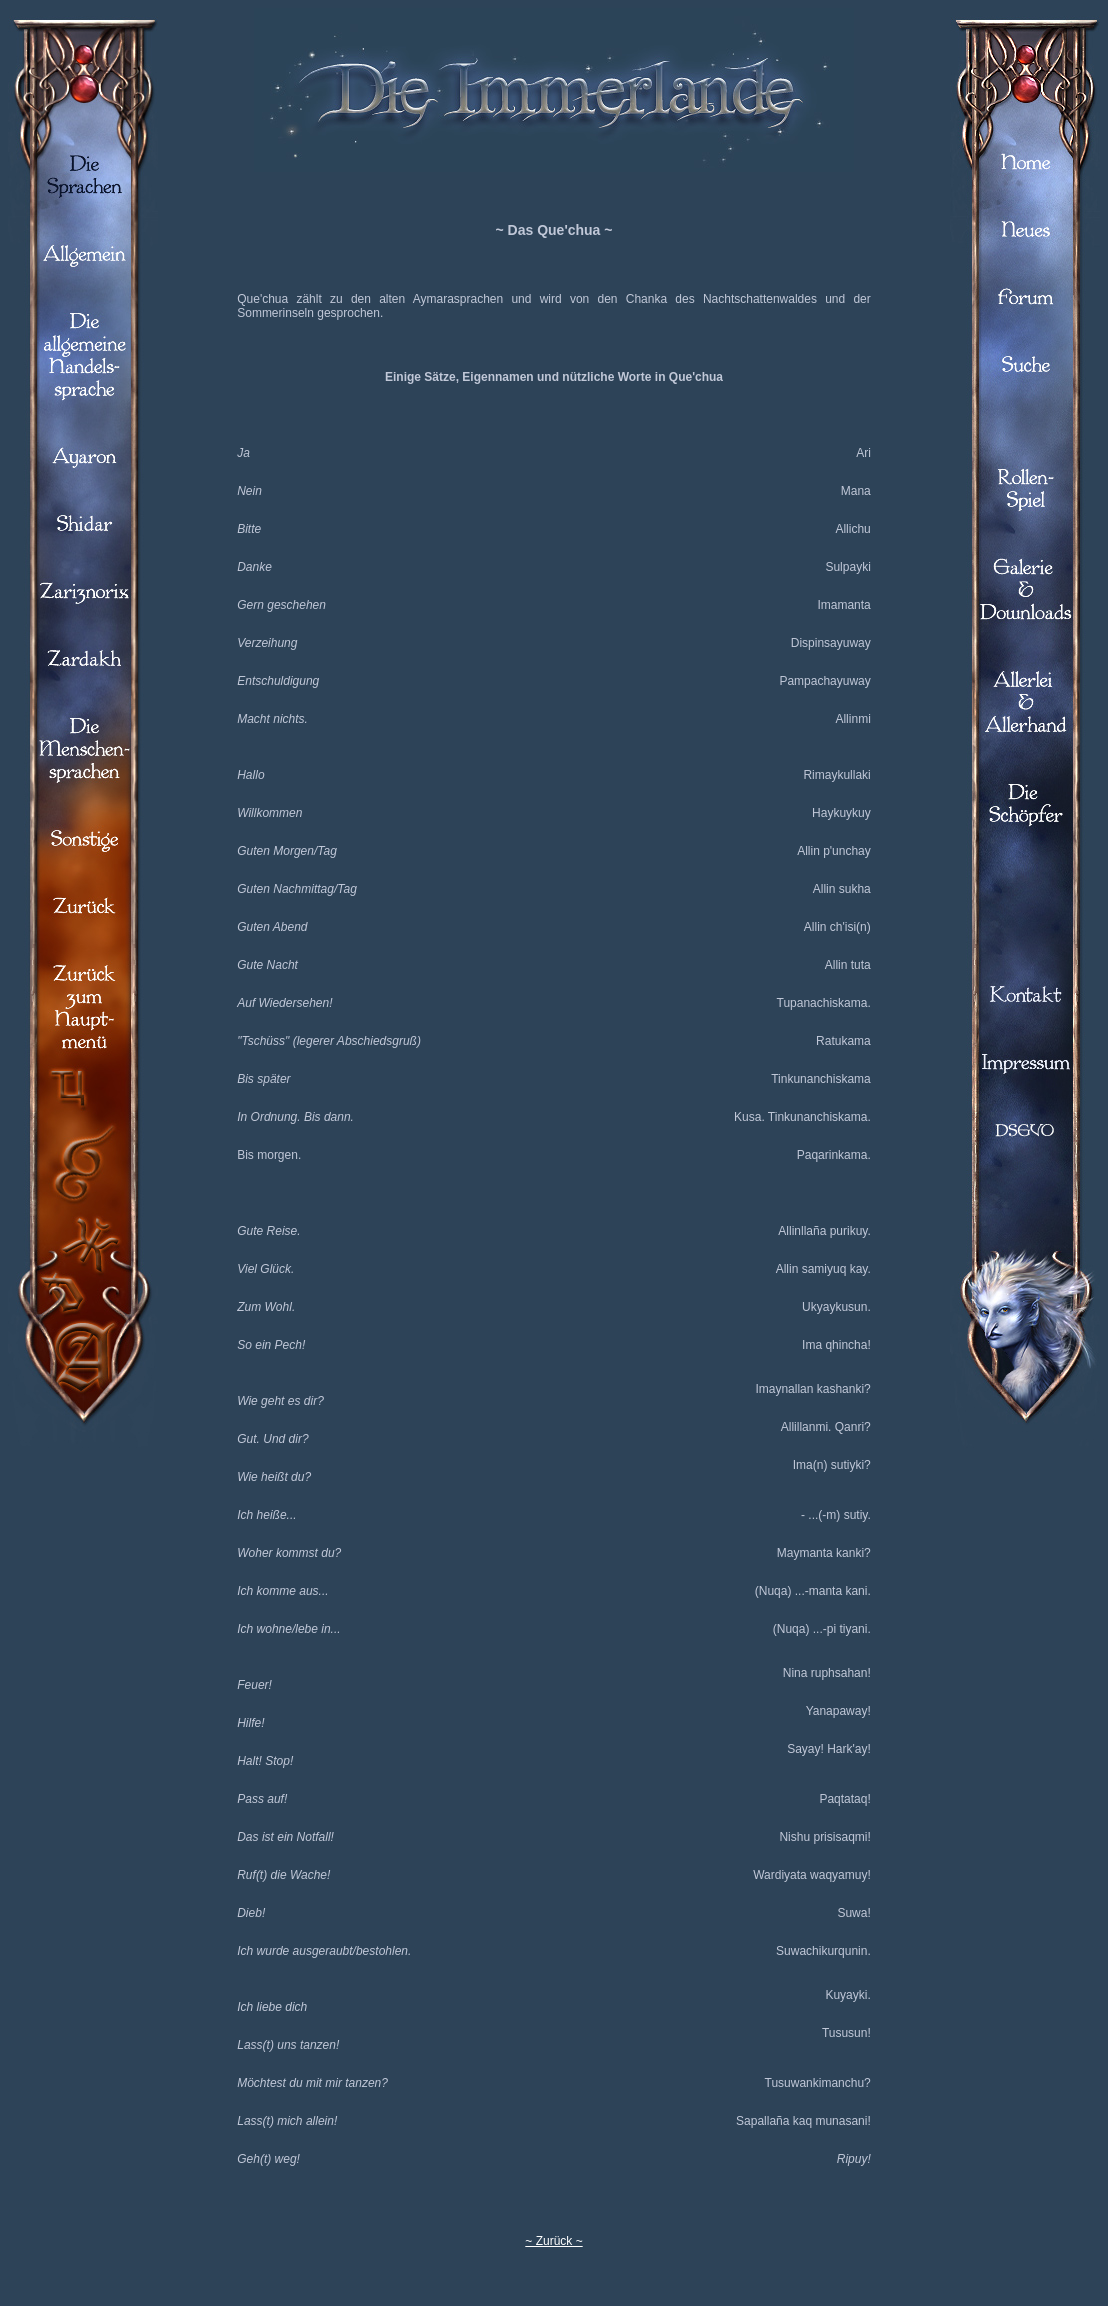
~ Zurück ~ (553, 2241)
